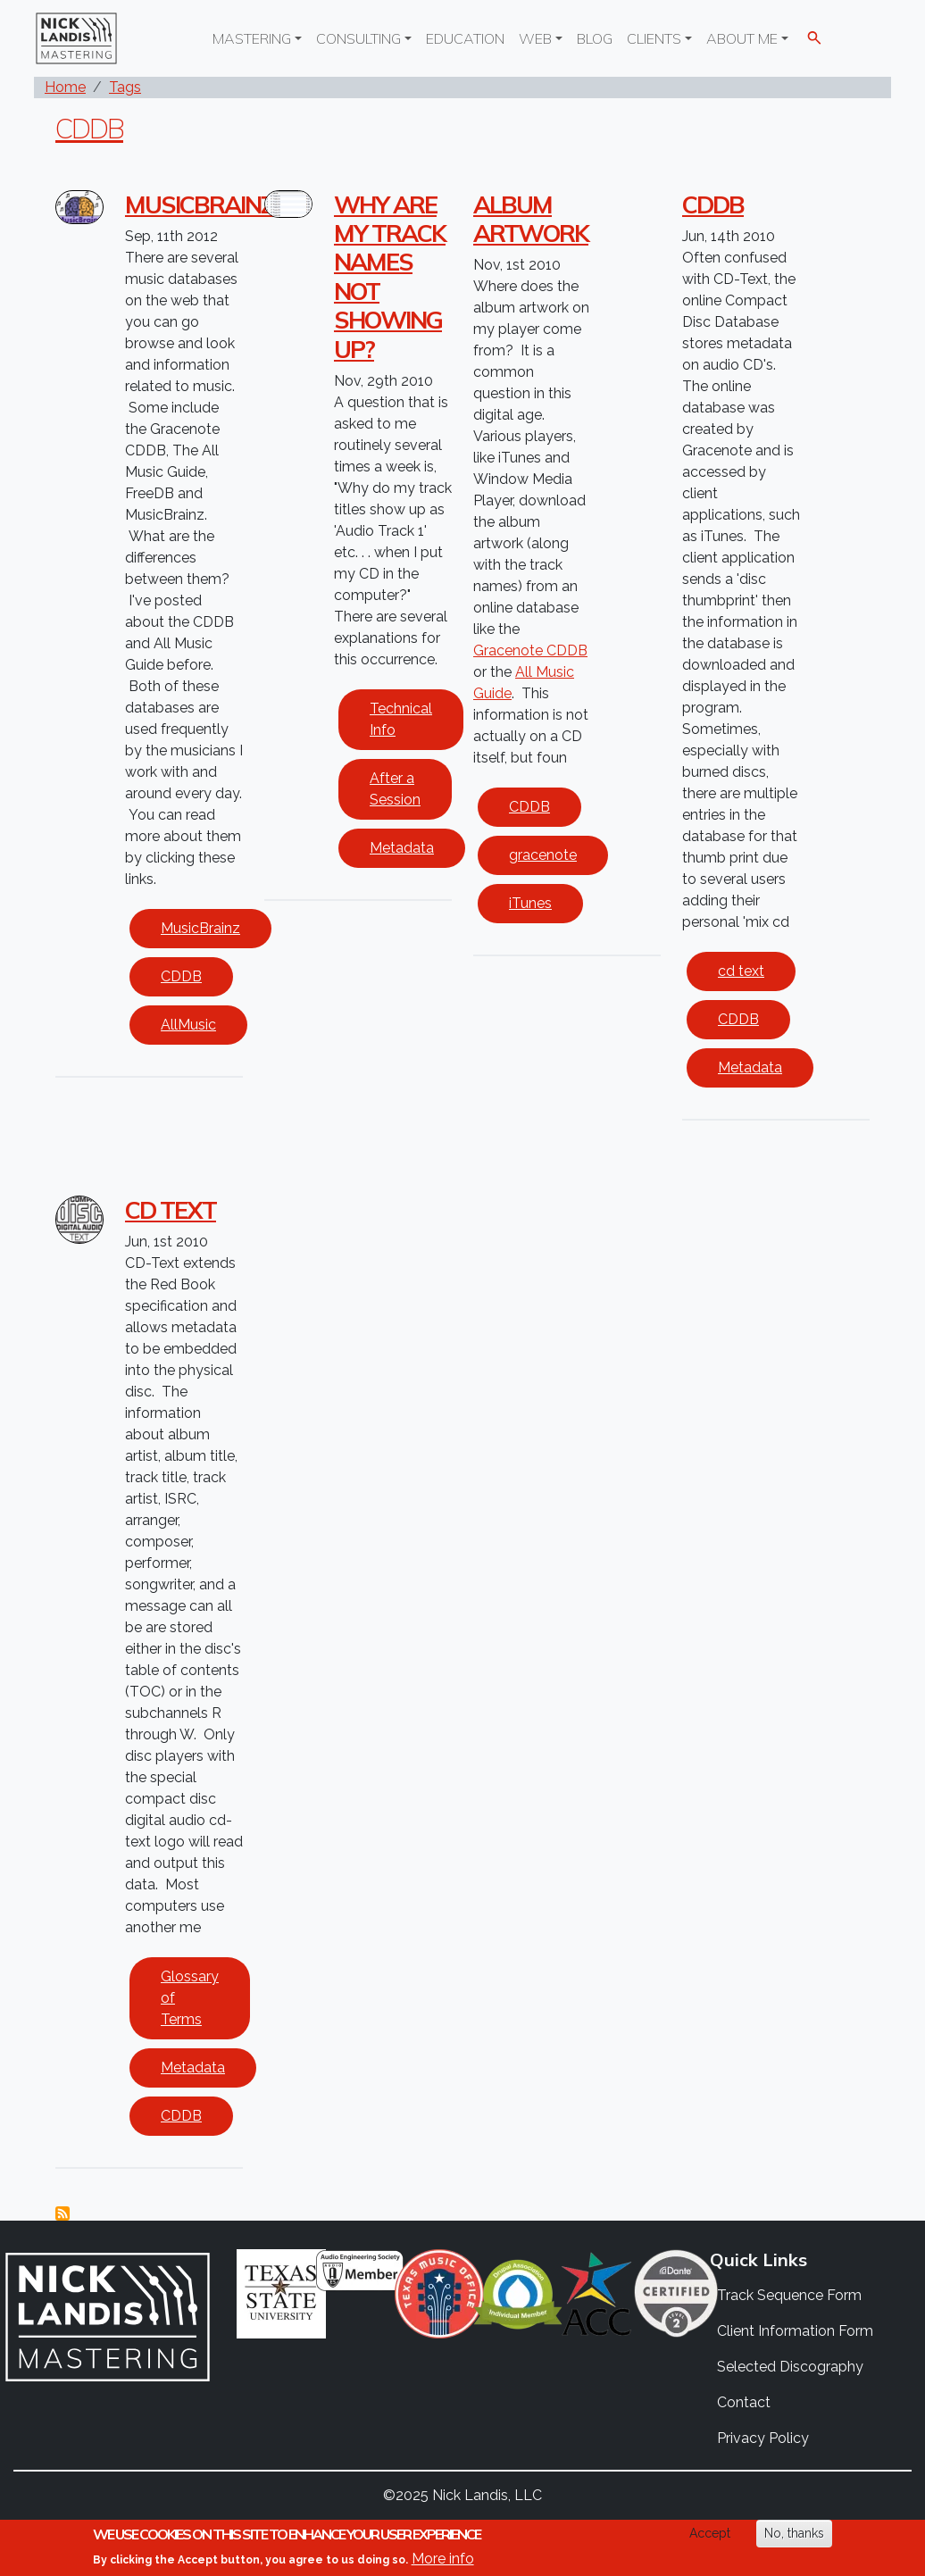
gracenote (543, 854)
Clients (654, 38)
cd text (741, 971)
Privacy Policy (763, 2438)
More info (443, 2559)
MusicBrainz (200, 928)
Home (65, 87)
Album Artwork (530, 218)
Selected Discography (790, 2366)
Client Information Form (795, 2330)
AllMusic (188, 1024)
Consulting (358, 38)
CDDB (89, 128)
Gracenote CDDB (530, 650)
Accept (709, 2533)
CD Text (170, 1210)
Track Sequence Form (789, 2295)
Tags (125, 87)
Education (465, 38)
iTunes (530, 903)
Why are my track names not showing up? (390, 276)
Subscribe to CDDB (62, 2213)
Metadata (402, 847)
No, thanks (794, 2533)
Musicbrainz (199, 204)
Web (535, 38)
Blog (594, 38)
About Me (742, 38)
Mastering (251, 38)
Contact (744, 2402)
